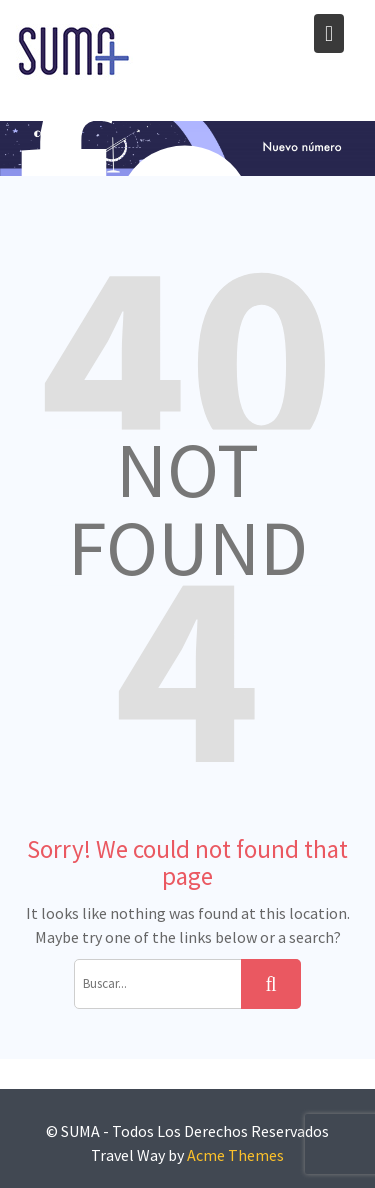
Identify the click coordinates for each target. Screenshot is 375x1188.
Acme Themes (235, 1155)
